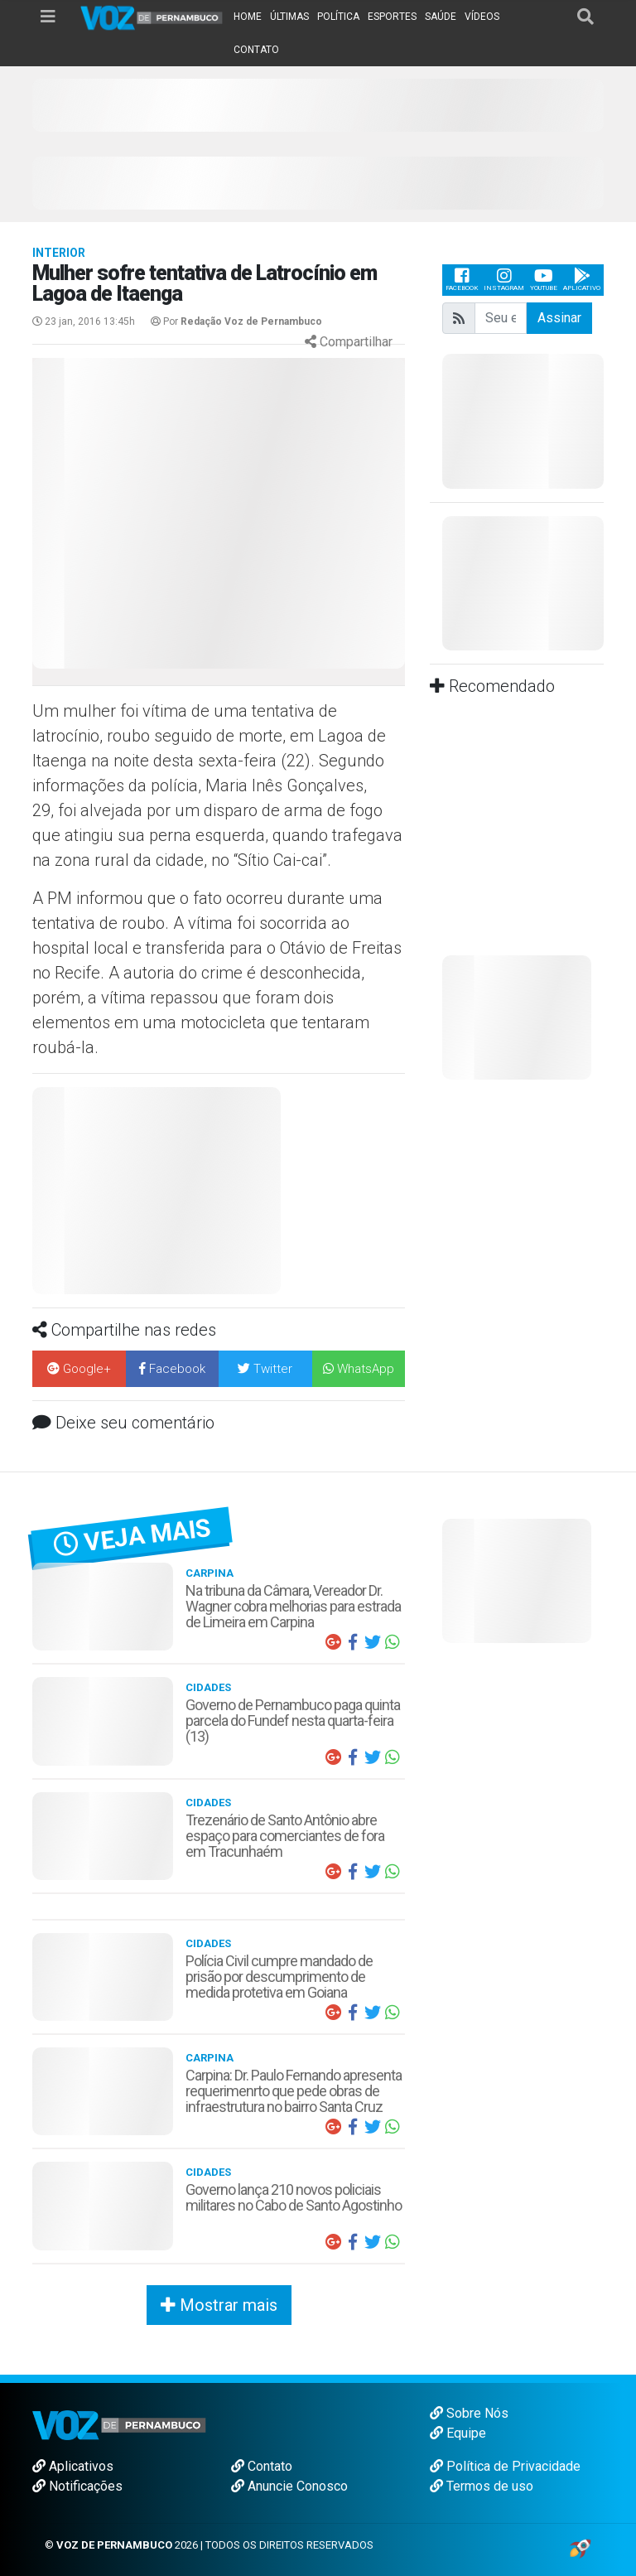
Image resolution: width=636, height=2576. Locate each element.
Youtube (543, 280)
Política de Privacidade (505, 2466)
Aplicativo (581, 280)
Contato (261, 2466)
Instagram (504, 280)
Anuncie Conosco (289, 2486)
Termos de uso (481, 2486)
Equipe (458, 2433)
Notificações (77, 2486)
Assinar (559, 318)
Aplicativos (72, 2466)
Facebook (462, 280)
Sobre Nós (469, 2413)
